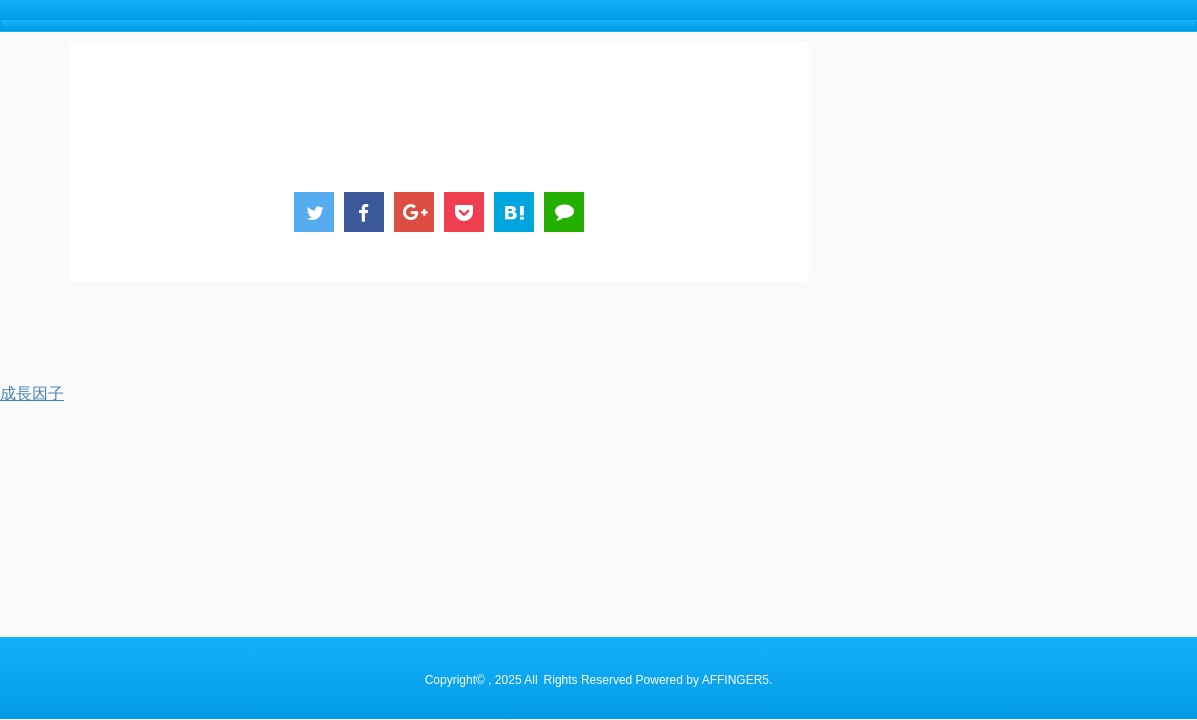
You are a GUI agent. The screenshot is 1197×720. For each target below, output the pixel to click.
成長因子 (32, 393)
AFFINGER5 (735, 345)
